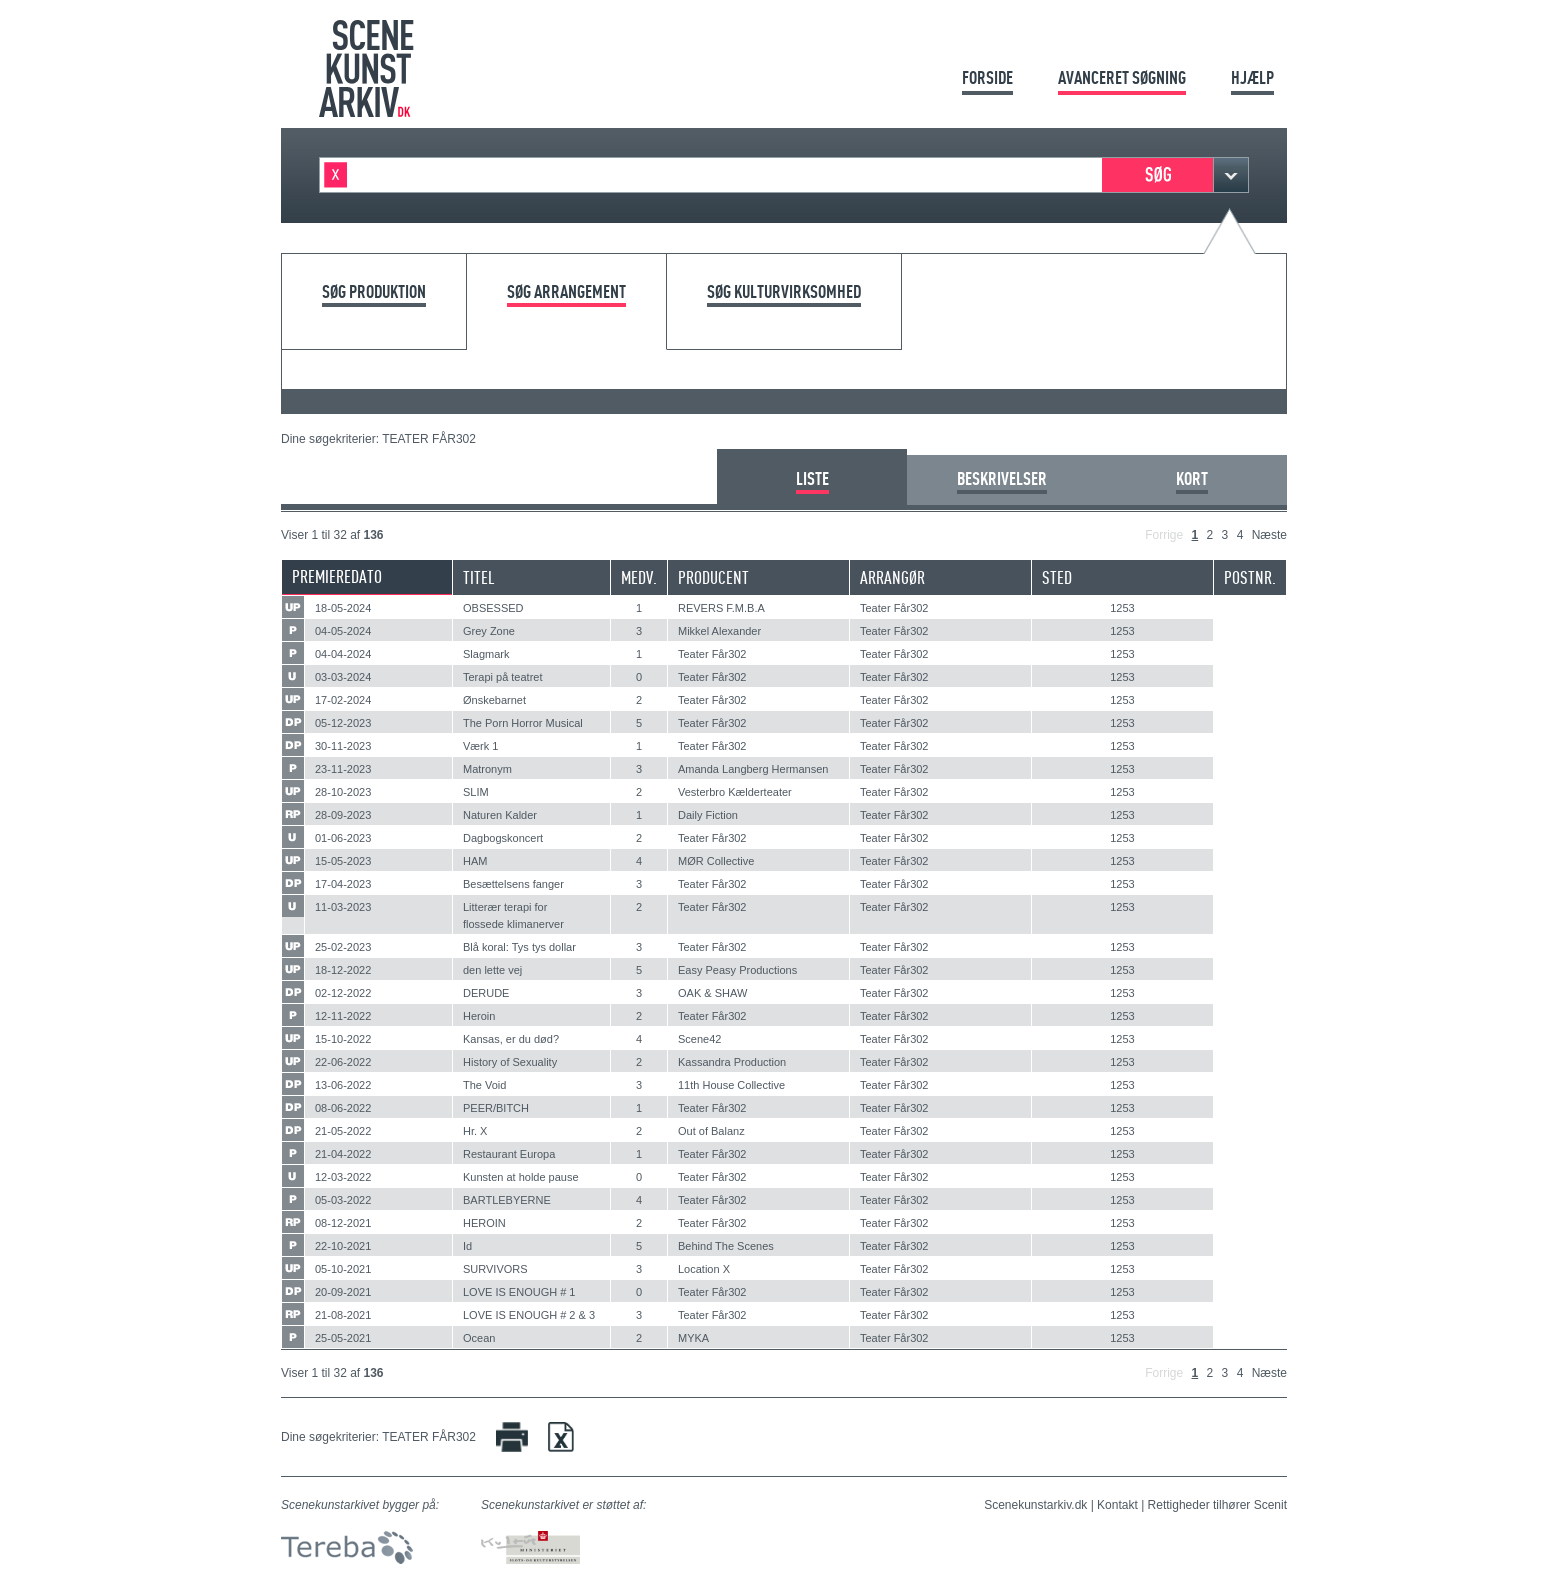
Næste (1269, 535)
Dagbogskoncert (503, 838)
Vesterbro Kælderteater (735, 792)
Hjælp (1252, 77)
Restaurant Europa (509, 1154)
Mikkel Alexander (719, 631)
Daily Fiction (708, 815)
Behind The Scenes (726, 1246)
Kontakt (1117, 1505)
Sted (1057, 577)
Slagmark (486, 654)
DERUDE (486, 993)
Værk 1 (480, 746)
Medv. (639, 577)
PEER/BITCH (496, 1108)
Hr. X (475, 1131)
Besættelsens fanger (513, 884)
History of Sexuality (510, 1062)
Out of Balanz (711, 1131)
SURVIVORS (495, 1269)
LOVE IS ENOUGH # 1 (519, 1292)
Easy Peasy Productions (737, 970)
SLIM (476, 792)
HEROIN (484, 1223)
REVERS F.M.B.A (721, 608)
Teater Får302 (894, 608)
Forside (987, 77)
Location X (704, 1269)
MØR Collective (716, 861)
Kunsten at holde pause (521, 1177)
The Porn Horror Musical (523, 723)
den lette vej (492, 970)
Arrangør (892, 577)
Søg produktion (374, 292)
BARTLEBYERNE (507, 1200)
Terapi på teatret (503, 677)
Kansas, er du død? (511, 1039)
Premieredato (337, 576)
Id (467, 1246)
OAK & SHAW (712, 993)
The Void (484, 1085)
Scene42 (699, 1039)
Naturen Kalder (500, 815)
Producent (713, 577)
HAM (475, 861)
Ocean (479, 1338)
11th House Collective (731, 1085)
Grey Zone (489, 631)
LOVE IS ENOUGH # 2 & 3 (529, 1315)
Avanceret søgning (1122, 77)
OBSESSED (493, 608)
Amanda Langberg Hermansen (753, 769)
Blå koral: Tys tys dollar (519, 947)
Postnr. (1250, 577)
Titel (479, 577)
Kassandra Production (732, 1062)
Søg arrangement (566, 292)
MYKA (693, 1338)
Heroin (479, 1016)
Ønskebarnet (494, 700)
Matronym (487, 769)
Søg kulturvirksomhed (784, 292)
